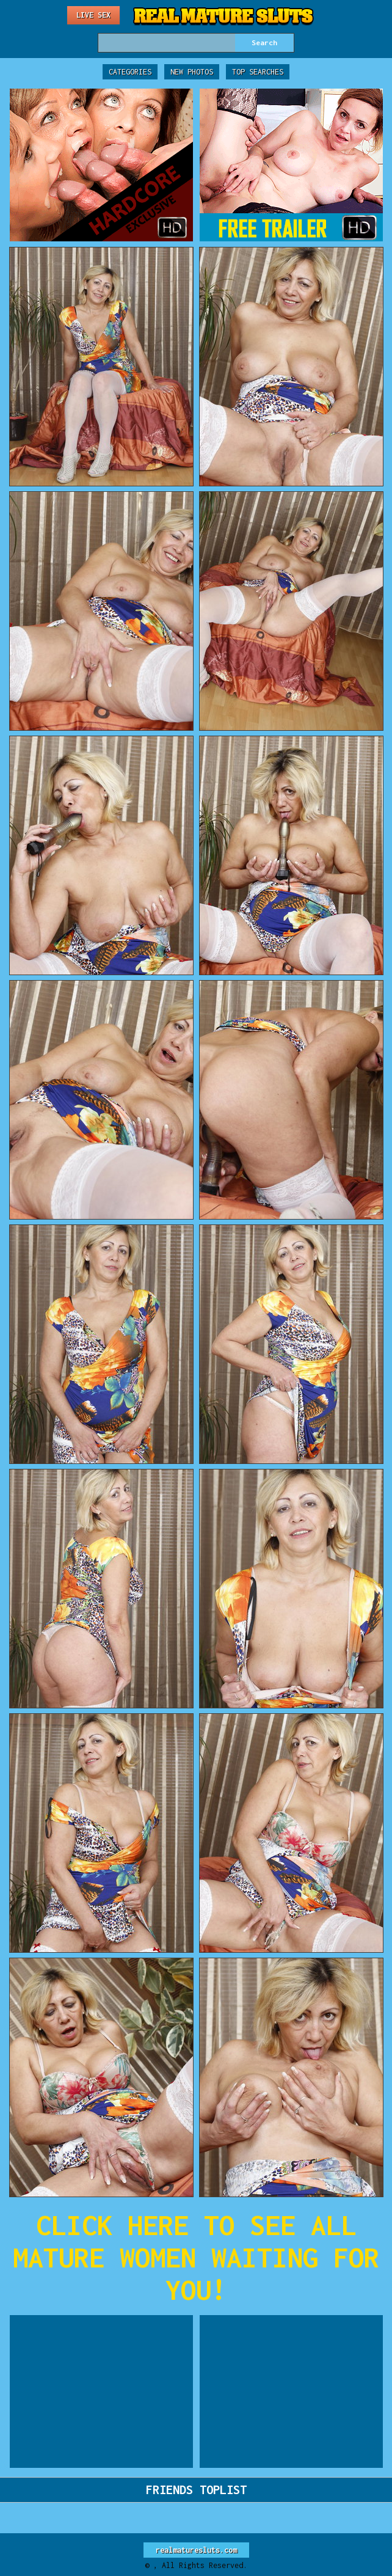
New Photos (191, 71)
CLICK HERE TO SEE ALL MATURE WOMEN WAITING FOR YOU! (196, 2257)
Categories (130, 71)
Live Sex (93, 15)
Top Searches (257, 71)
